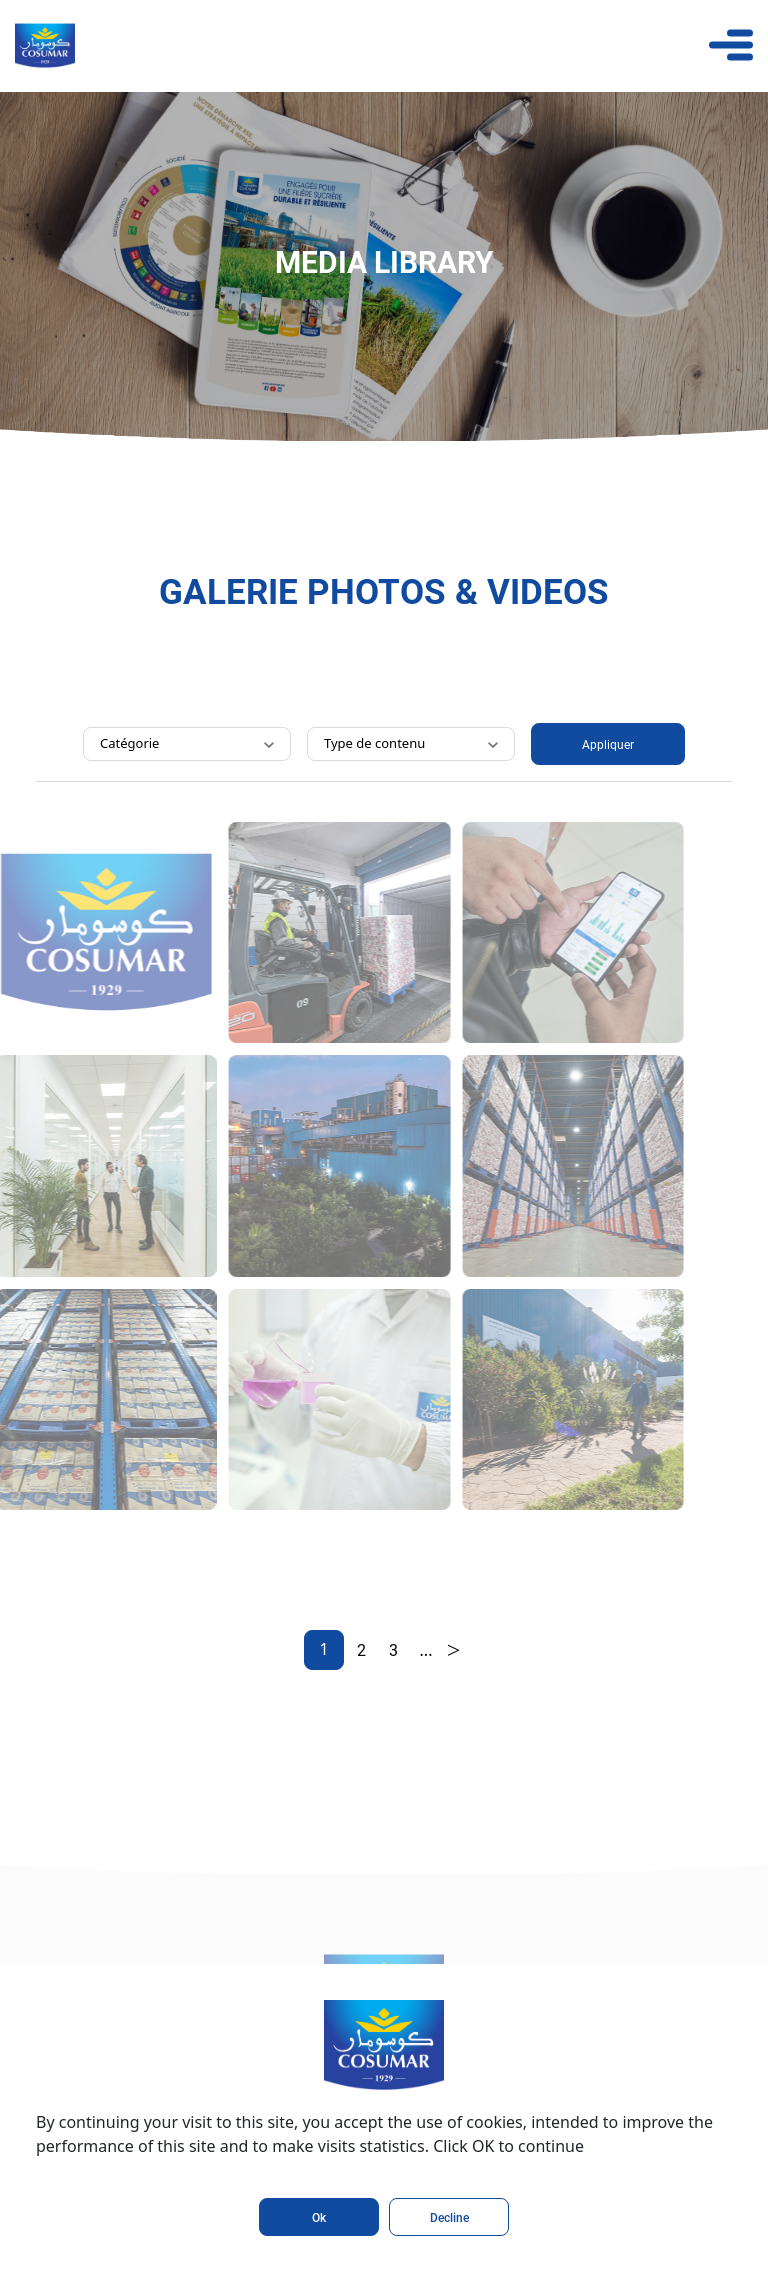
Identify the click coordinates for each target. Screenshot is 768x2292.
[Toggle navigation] (731, 45)
